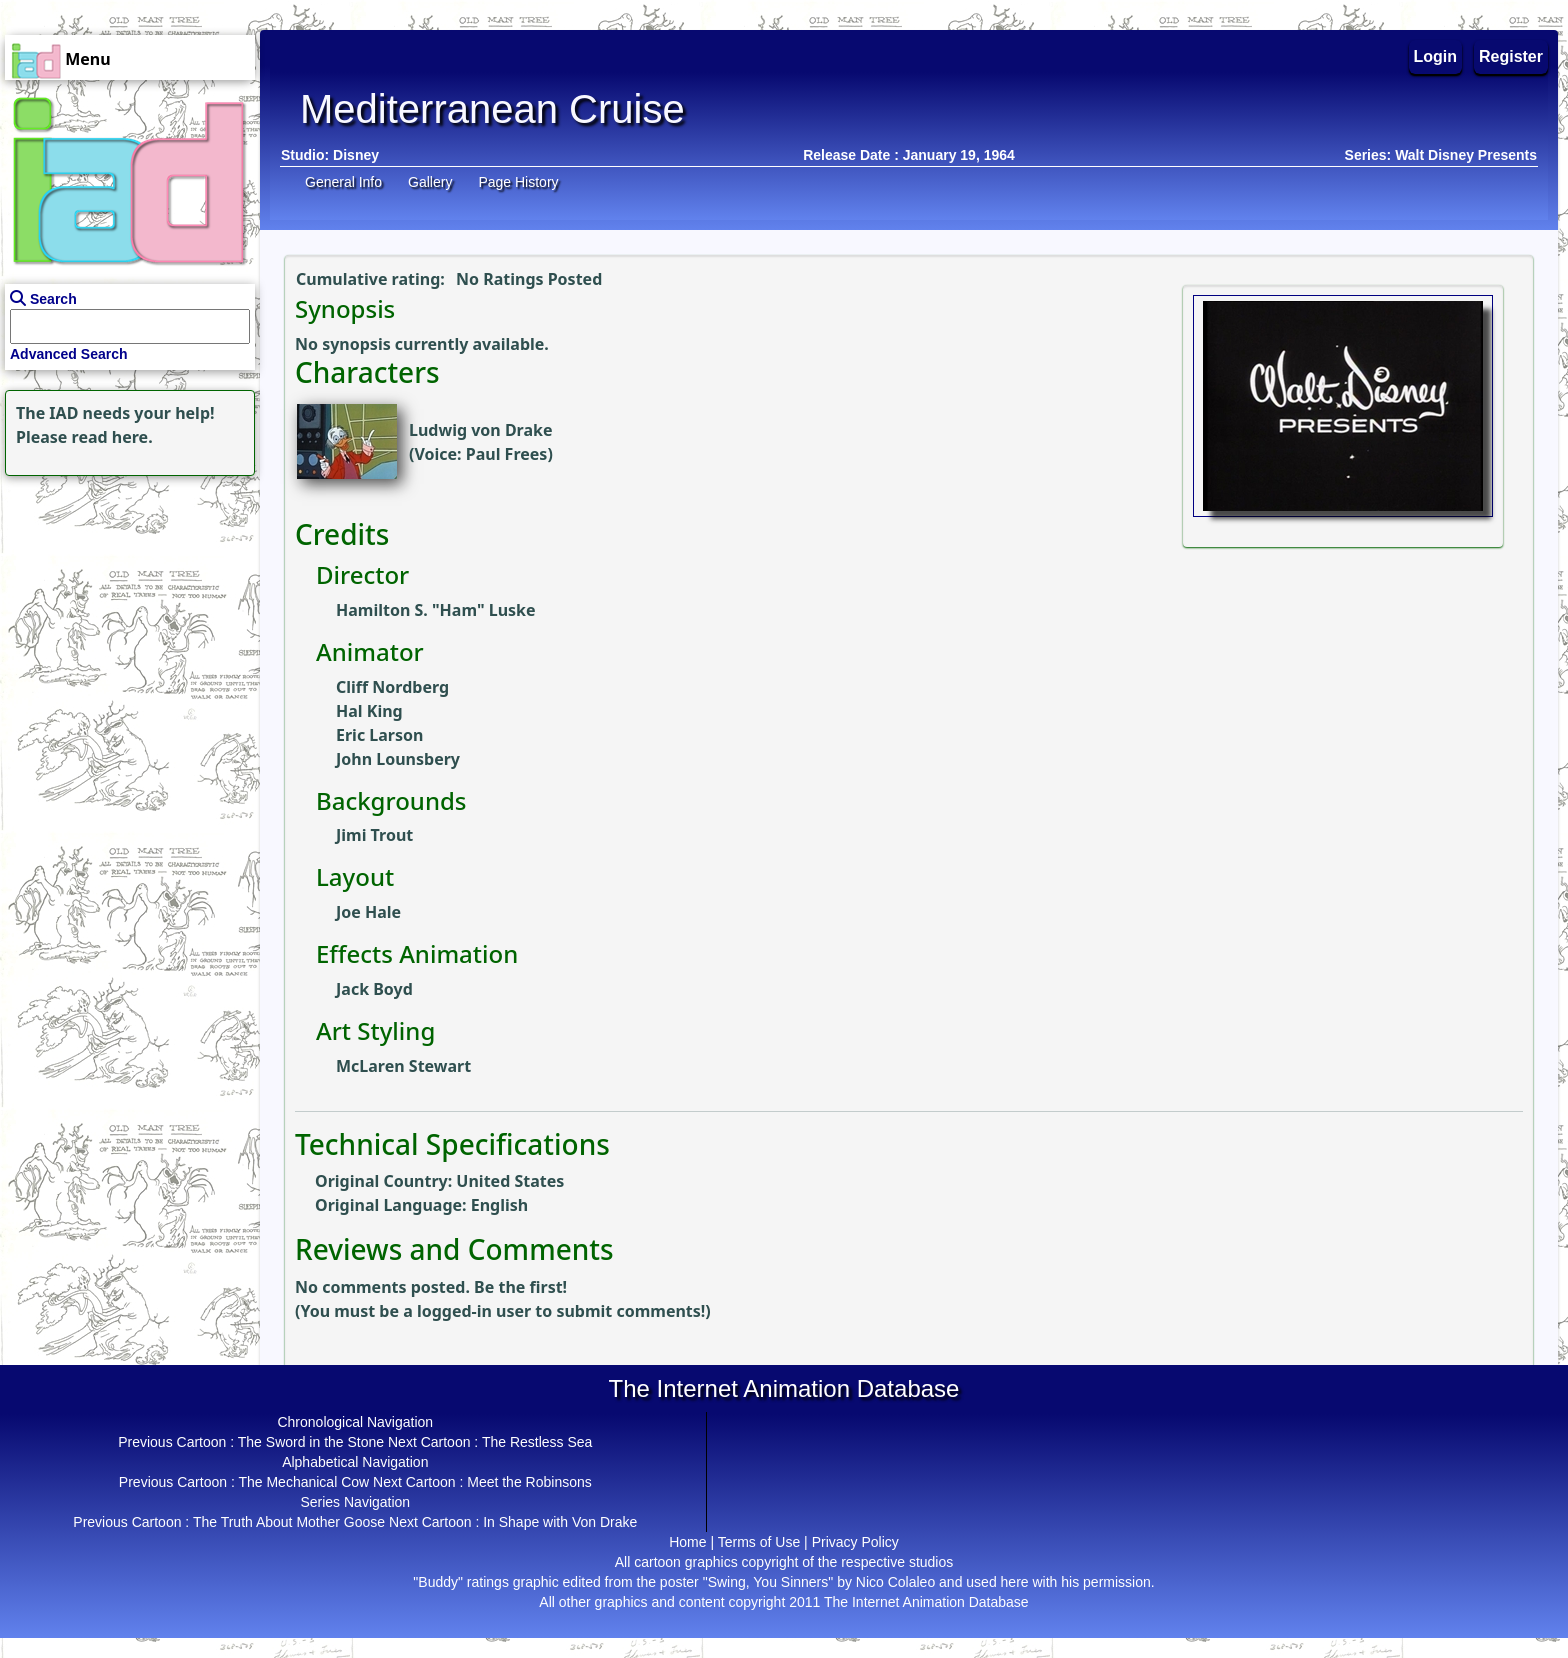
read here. (112, 437)
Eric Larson (379, 735)
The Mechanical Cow (303, 1482)
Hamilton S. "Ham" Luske (436, 610)
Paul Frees (507, 454)
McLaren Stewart (403, 1066)
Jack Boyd (374, 989)
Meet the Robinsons (529, 1482)
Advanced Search (69, 354)
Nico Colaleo (895, 1582)
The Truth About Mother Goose (289, 1522)
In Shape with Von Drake (560, 1522)
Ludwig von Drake (481, 430)
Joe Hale (368, 912)
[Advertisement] (125, 606)
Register (1511, 56)
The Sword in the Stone (311, 1442)
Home (687, 1542)
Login (1436, 56)
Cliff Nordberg (392, 687)
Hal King (369, 711)
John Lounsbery (398, 759)
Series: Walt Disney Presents (1441, 155)
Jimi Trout (374, 835)
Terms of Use (759, 1542)
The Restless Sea (537, 1442)
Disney (356, 155)
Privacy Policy (855, 1542)
